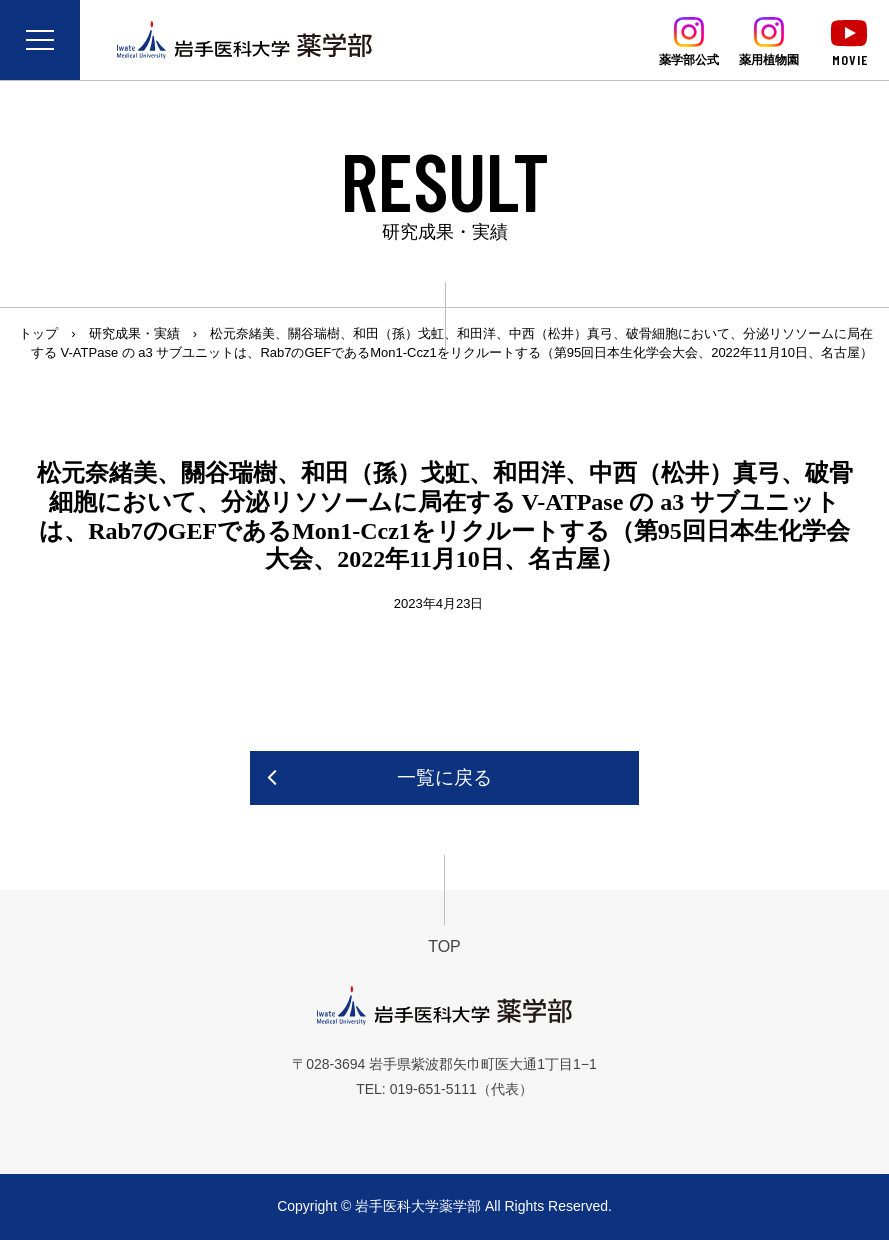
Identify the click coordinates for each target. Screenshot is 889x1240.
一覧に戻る (444, 777)
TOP (444, 946)
